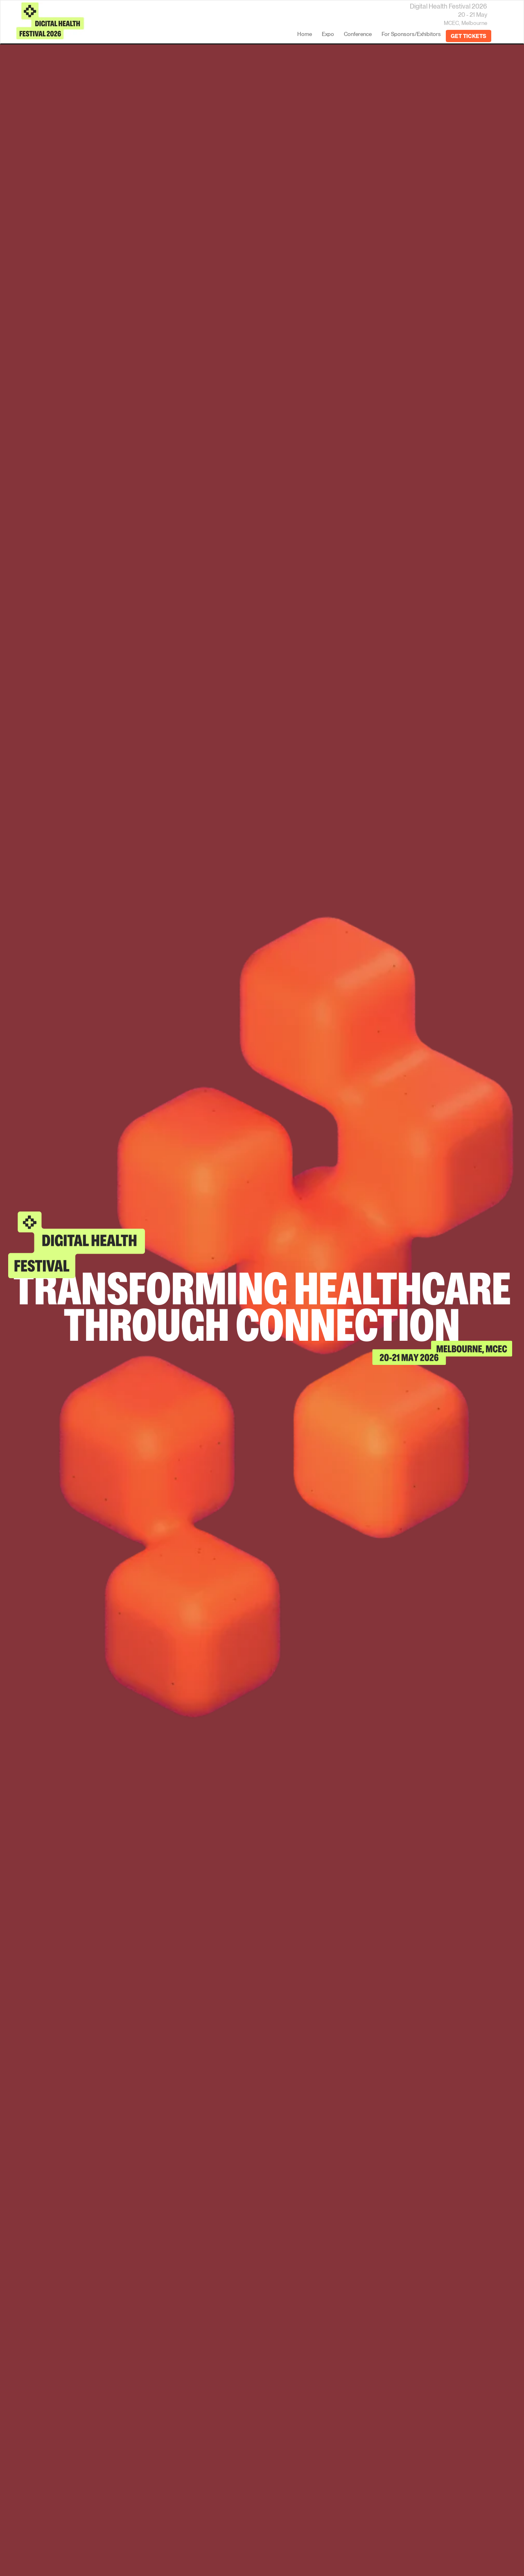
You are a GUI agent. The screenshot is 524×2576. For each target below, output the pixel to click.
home (304, 34)
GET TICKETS (468, 36)
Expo (328, 34)
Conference (358, 34)
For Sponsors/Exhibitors (411, 34)
